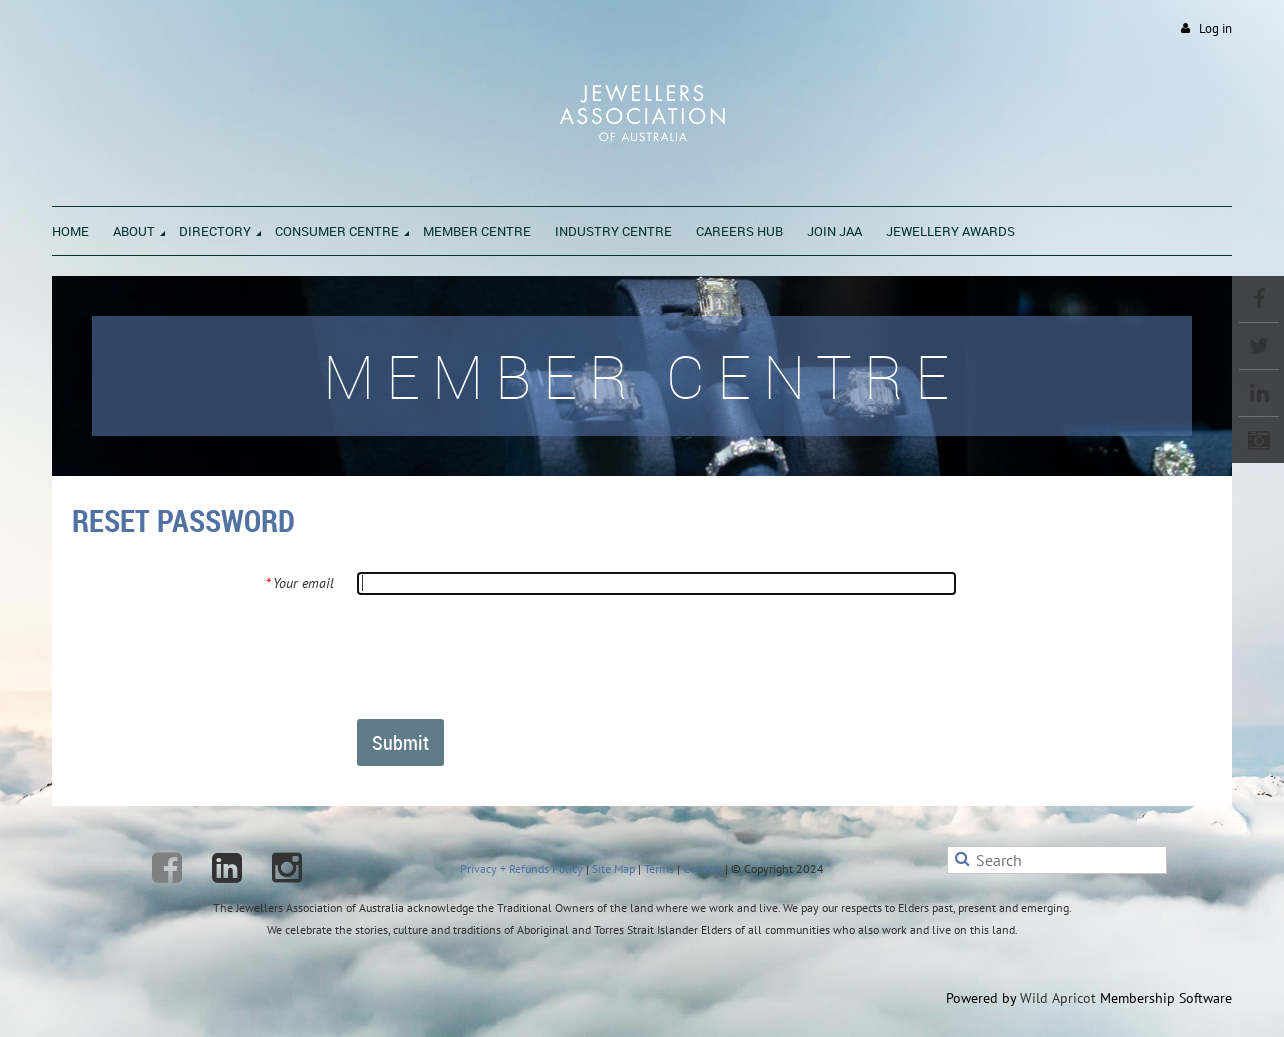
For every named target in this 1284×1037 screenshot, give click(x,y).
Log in (1215, 28)
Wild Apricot (1058, 998)
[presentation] (509, 656)
